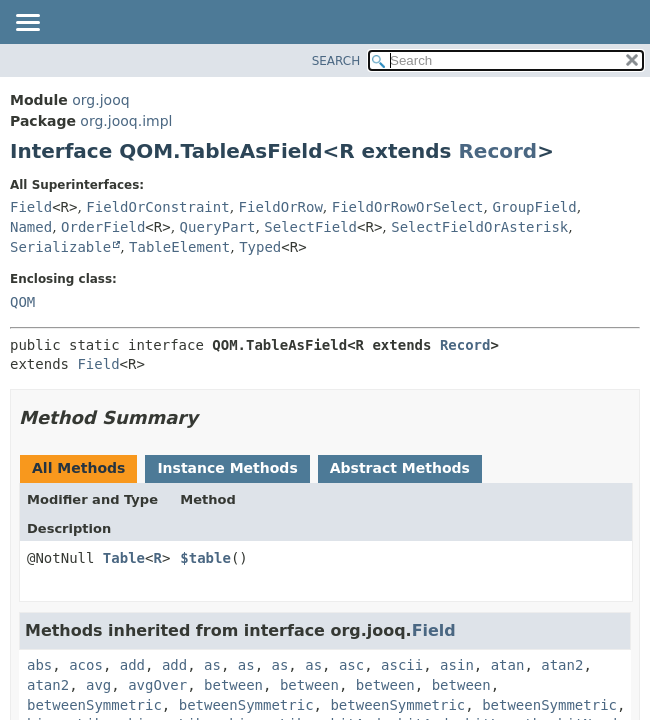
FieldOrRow (281, 207)
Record (497, 151)
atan (508, 665)
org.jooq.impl (126, 121)
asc (351, 665)
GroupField (534, 207)
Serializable (60, 247)
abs (39, 665)
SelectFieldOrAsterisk (479, 227)
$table (205, 558)
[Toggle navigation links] (27, 24)
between (233, 685)
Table (124, 558)
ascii (402, 665)
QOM (22, 302)
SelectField (310, 227)
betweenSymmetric (94, 705)
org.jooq (100, 100)
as (212, 665)
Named (31, 227)
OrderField (103, 227)
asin (457, 665)
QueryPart (218, 227)
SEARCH (336, 61)
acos (86, 665)
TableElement (179, 247)
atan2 (562, 665)
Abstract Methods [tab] (400, 468)
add (132, 665)
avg (98, 685)
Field (31, 207)
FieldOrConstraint (157, 207)
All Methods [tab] (78, 468)
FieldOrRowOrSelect (408, 207)
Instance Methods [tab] (227, 468)
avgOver (157, 685)
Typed (260, 247)
